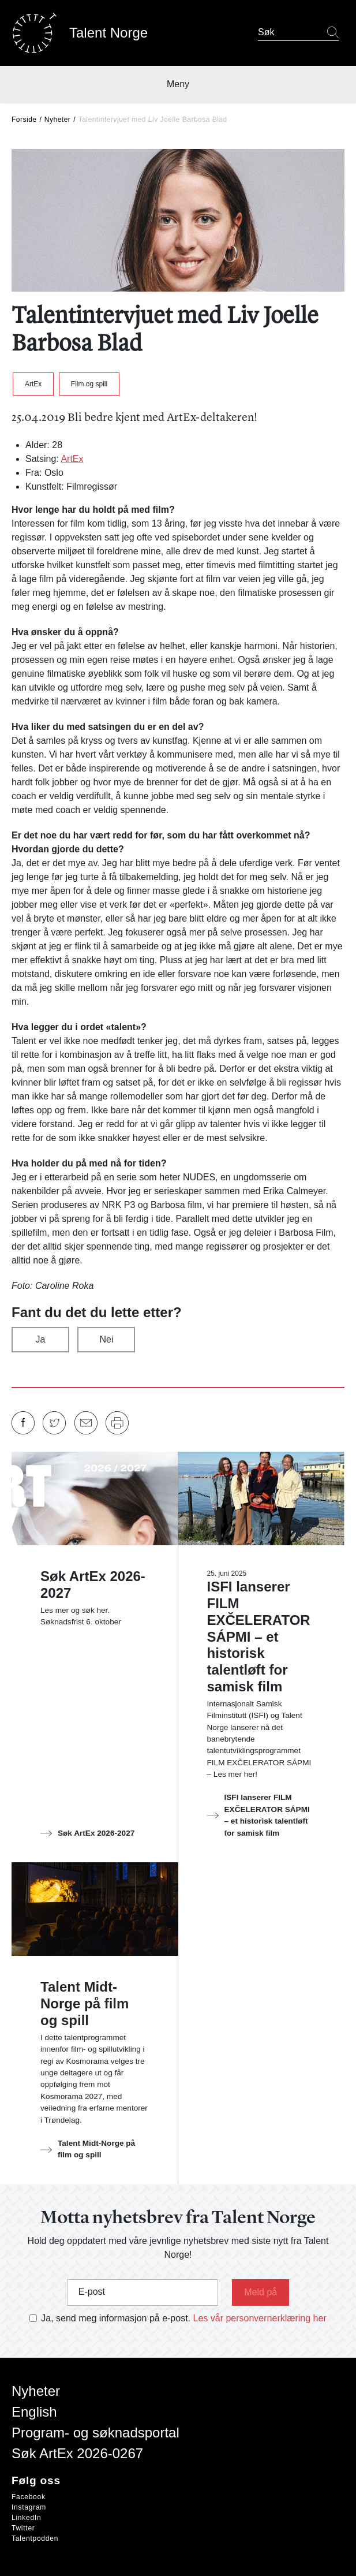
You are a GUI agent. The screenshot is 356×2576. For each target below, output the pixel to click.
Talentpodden (35, 2538)
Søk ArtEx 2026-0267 (77, 2453)
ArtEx (33, 384)
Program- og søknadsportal (95, 2432)
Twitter (23, 2528)
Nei (106, 1339)
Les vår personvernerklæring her (260, 2318)
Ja (41, 1339)
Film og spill (89, 384)
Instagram (29, 2507)
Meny (178, 84)
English (34, 2412)
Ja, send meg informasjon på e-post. (115, 2318)
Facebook (29, 2497)
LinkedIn (26, 2518)
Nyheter (57, 119)
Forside (24, 119)
